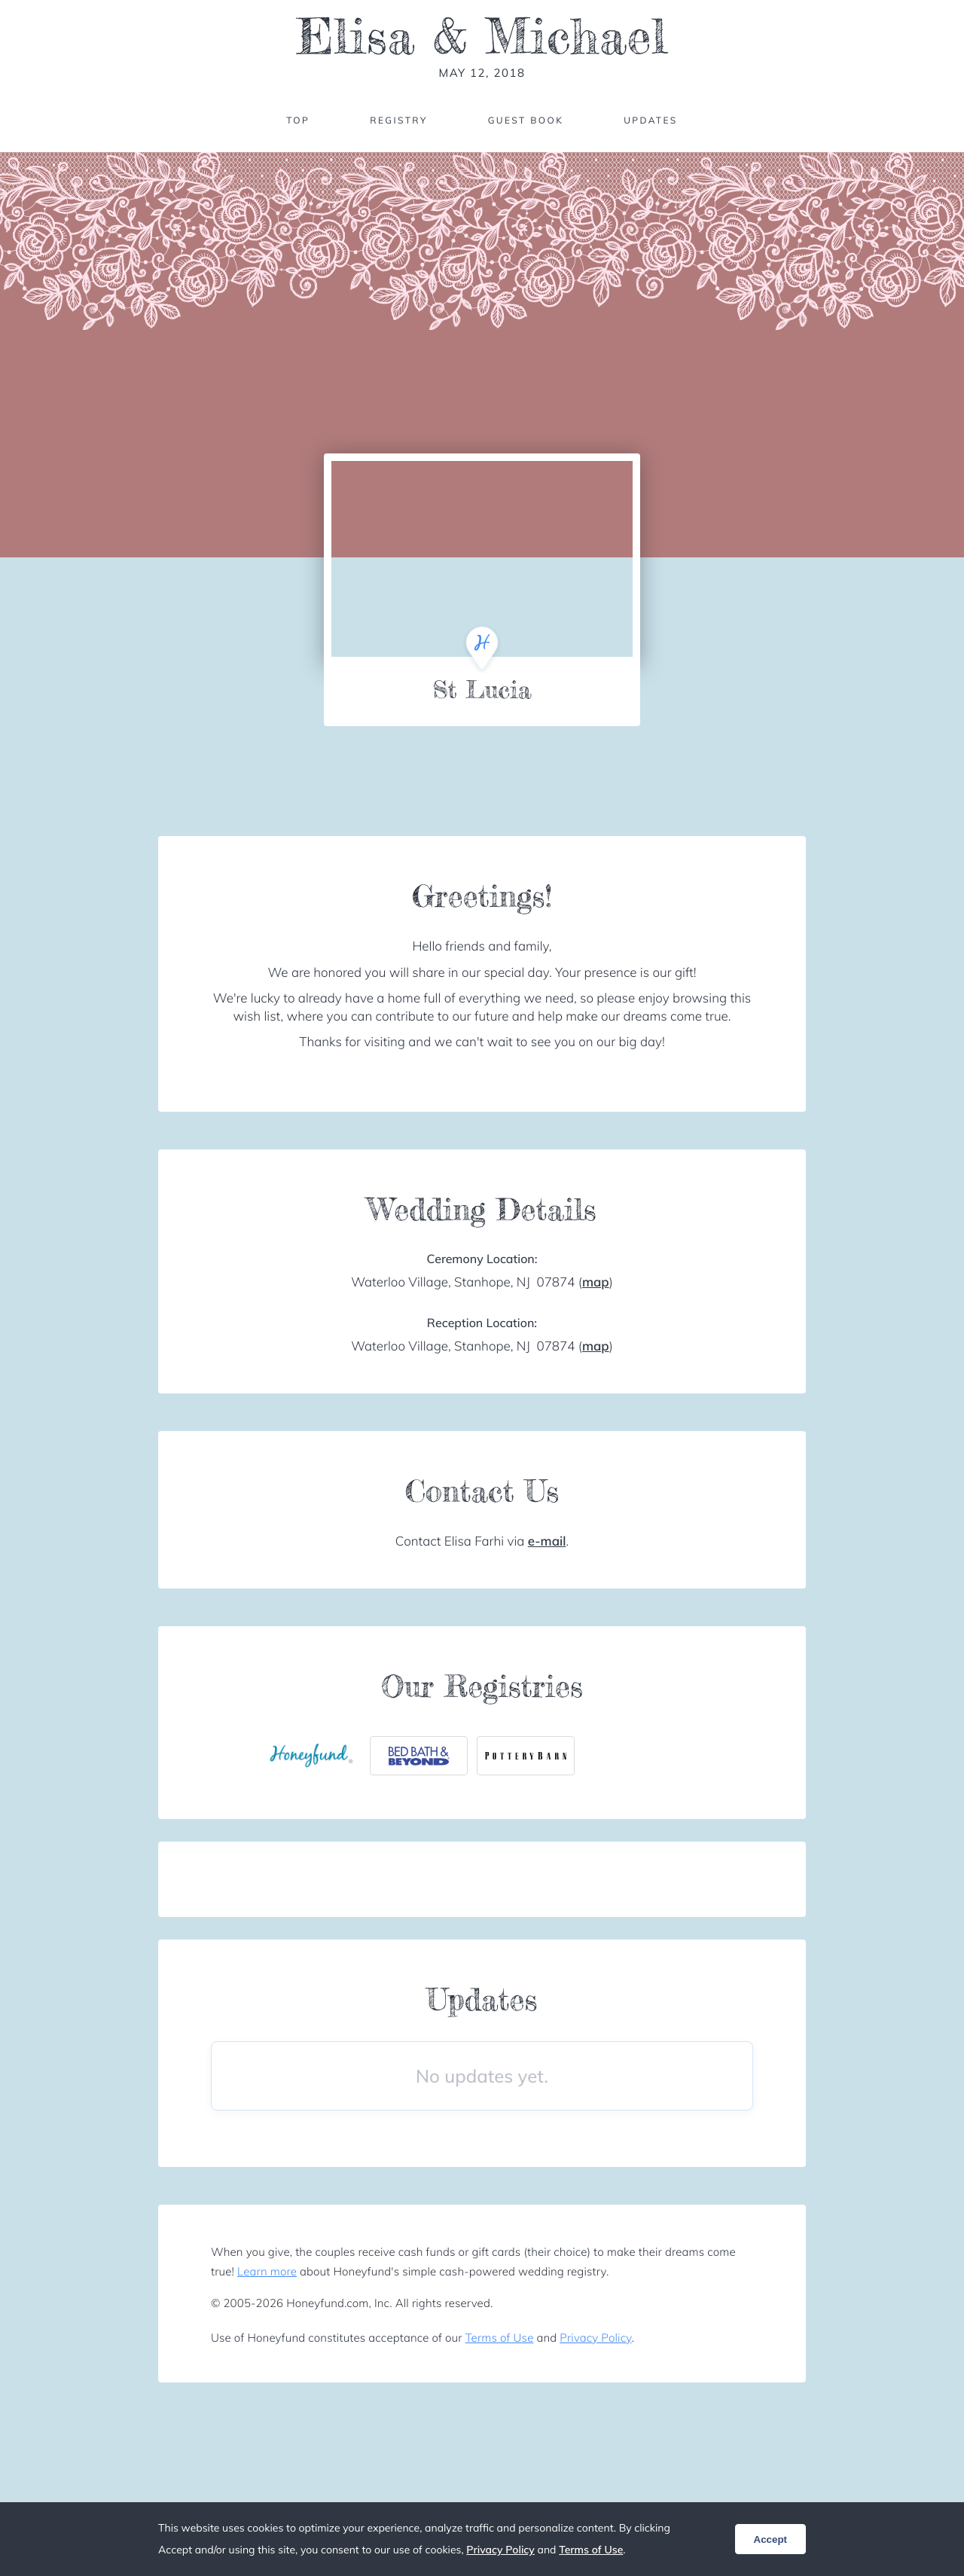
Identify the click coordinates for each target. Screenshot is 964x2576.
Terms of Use (499, 2337)
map (595, 1282)
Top (298, 120)
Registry (398, 120)
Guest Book (525, 120)
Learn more (267, 2271)
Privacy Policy (595, 2337)
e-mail (547, 1541)
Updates (651, 120)
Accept (770, 2539)
